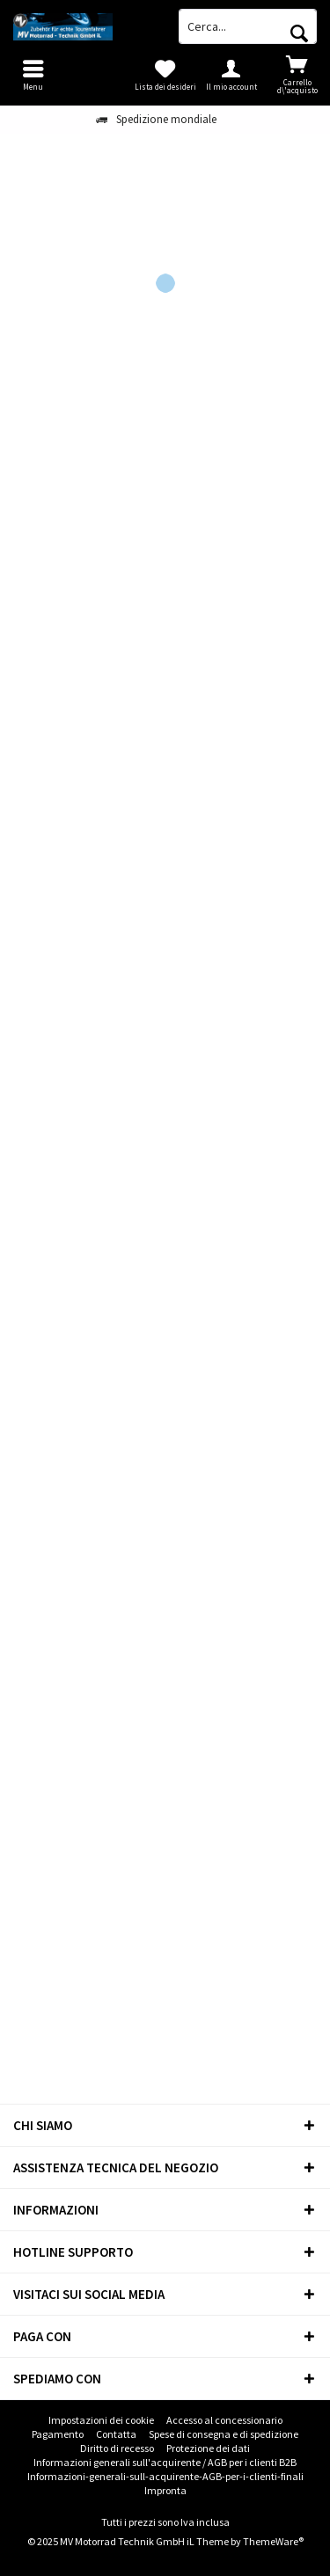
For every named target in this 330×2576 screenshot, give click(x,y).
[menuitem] (297, 75)
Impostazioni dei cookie (101, 2419)
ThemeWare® (273, 2541)
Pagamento (58, 2434)
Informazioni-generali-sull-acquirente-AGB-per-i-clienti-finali (165, 2476)
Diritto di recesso (117, 2448)
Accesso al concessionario (224, 2419)
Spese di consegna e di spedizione (223, 2434)
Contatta (116, 2434)
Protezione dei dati (208, 2448)
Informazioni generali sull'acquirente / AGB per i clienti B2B (165, 2462)
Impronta (165, 2490)
